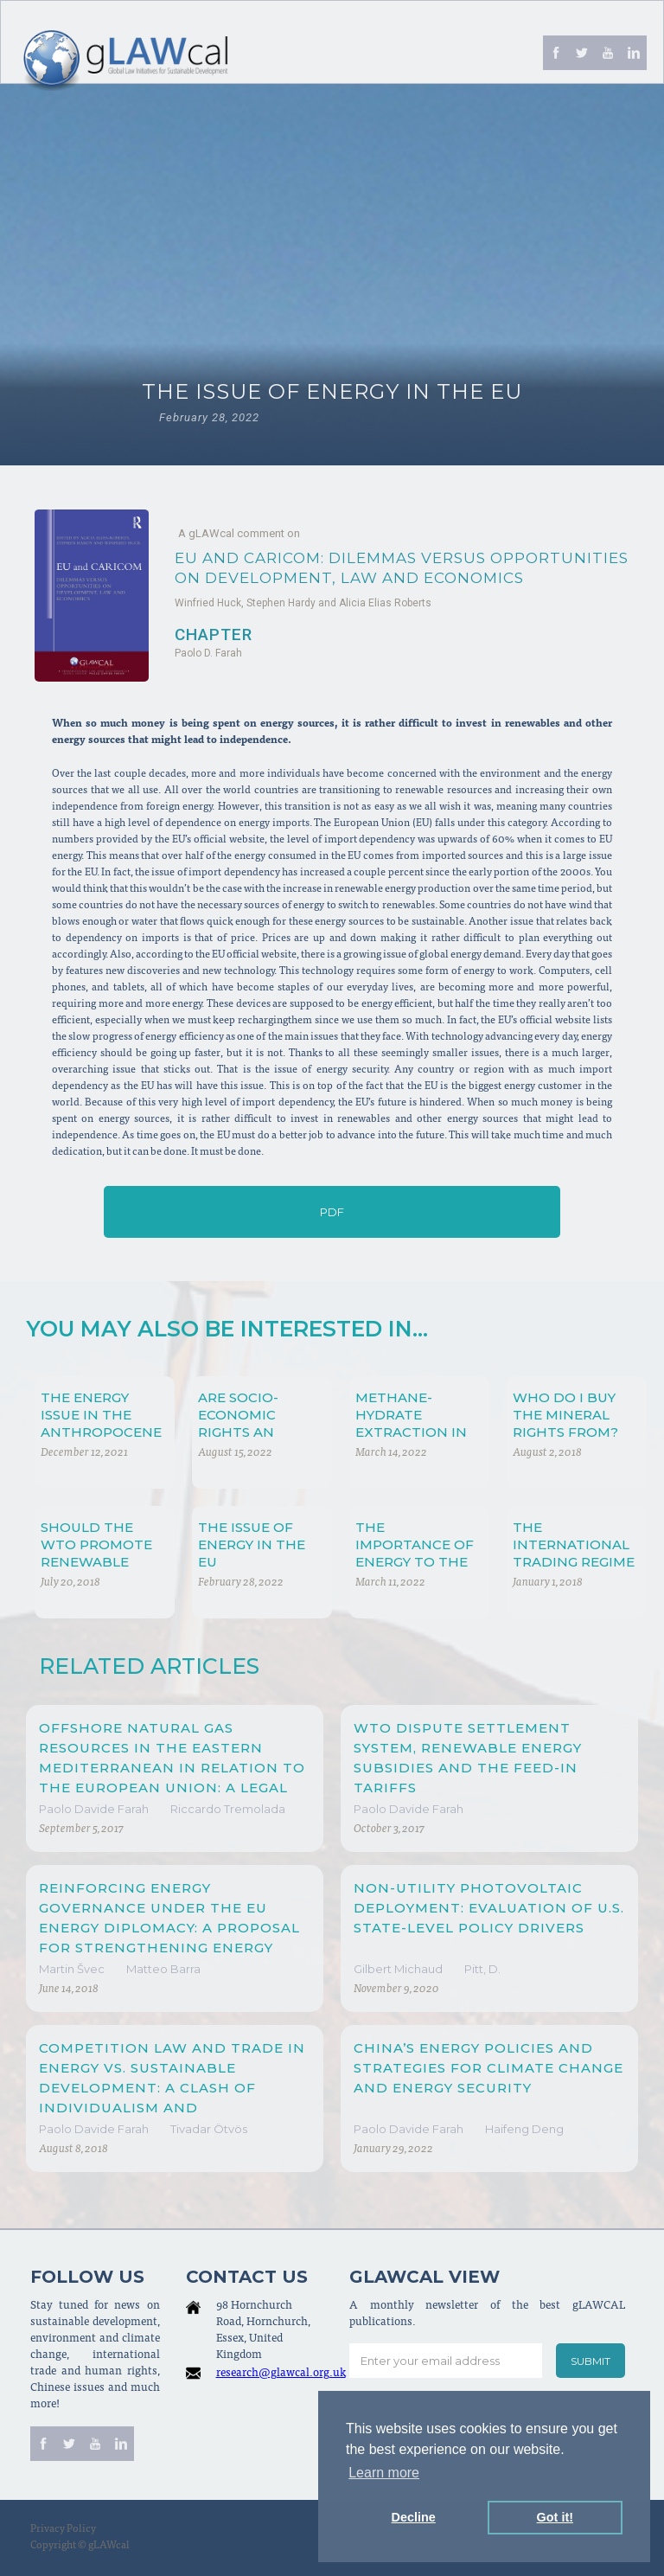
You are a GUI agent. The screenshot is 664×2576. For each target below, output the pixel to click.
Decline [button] (414, 2517)
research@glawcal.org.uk (281, 2374)
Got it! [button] (555, 2517)
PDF (332, 1212)
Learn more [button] (383, 2472)
